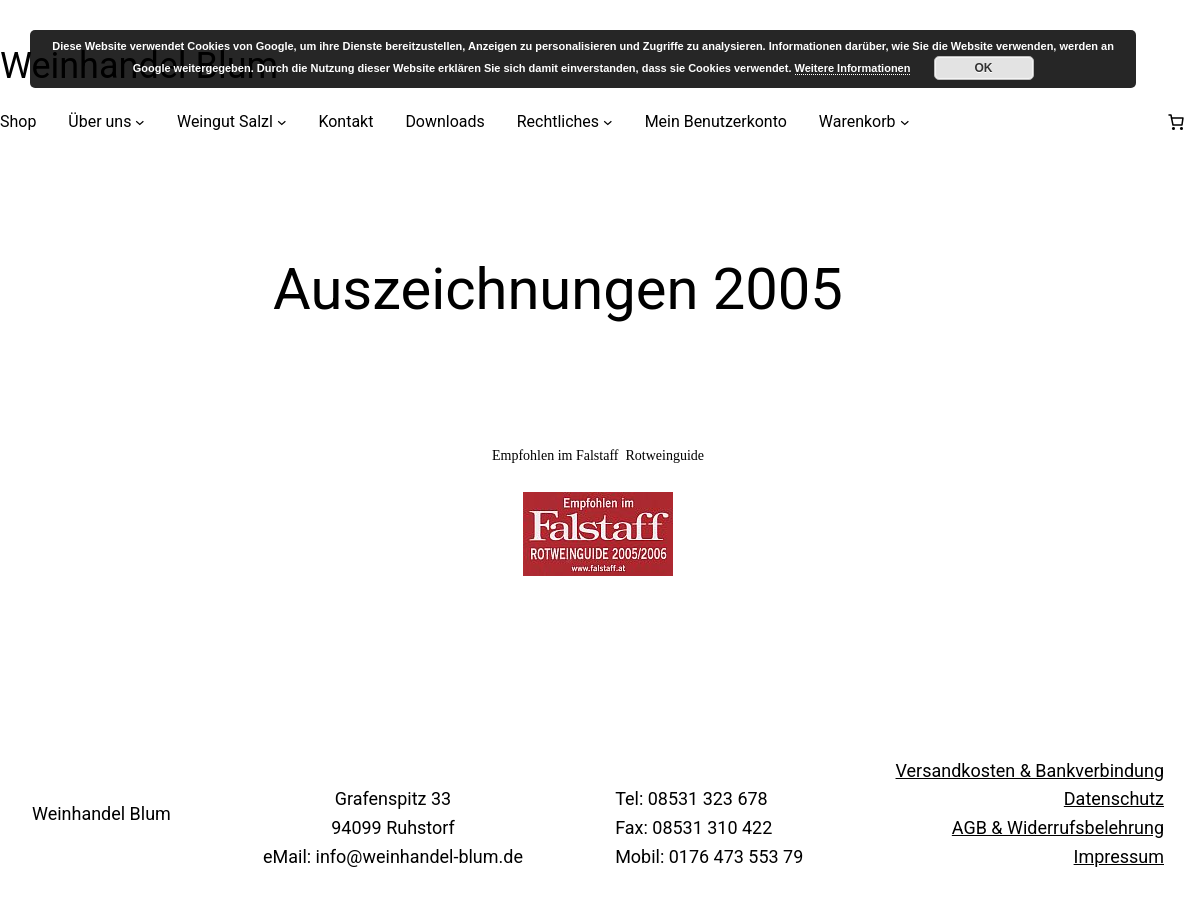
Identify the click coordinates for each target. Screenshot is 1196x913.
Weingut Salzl (225, 121)
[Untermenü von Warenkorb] (905, 122)
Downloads (444, 121)
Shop (18, 121)
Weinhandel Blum (101, 813)
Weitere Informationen (853, 68)
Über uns (99, 121)
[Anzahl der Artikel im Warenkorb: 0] (1176, 122)
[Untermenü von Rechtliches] (608, 122)
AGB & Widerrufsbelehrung (1058, 827)
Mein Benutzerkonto (716, 121)
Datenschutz (1114, 798)
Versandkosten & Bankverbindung (1030, 770)
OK (984, 68)
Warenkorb (857, 121)
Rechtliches (558, 121)
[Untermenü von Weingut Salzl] (282, 122)
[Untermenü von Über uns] (140, 122)
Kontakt (345, 121)
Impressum (1119, 856)
